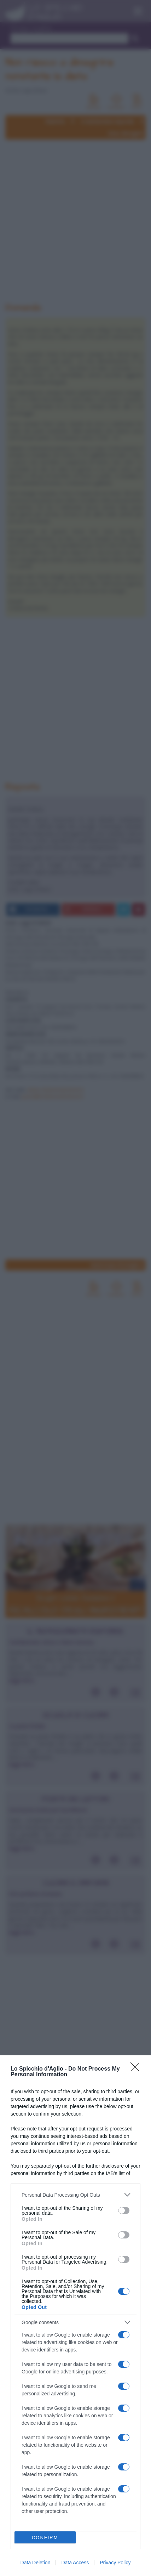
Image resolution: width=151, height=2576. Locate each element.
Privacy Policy (115, 2562)
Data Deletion (36, 2562)
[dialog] (75, 2315)
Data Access (75, 2562)
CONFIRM (45, 2537)
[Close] (137, 2069)
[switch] (123, 2210)
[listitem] (75, 2194)
